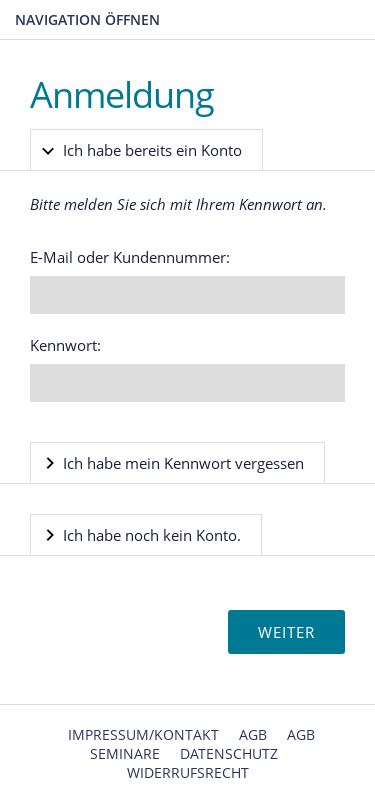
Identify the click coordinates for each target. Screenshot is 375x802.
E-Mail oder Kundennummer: (130, 257)
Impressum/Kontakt (143, 734)
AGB (253, 734)
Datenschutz (229, 753)
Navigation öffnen (87, 19)
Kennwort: (65, 345)
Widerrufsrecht (188, 772)
